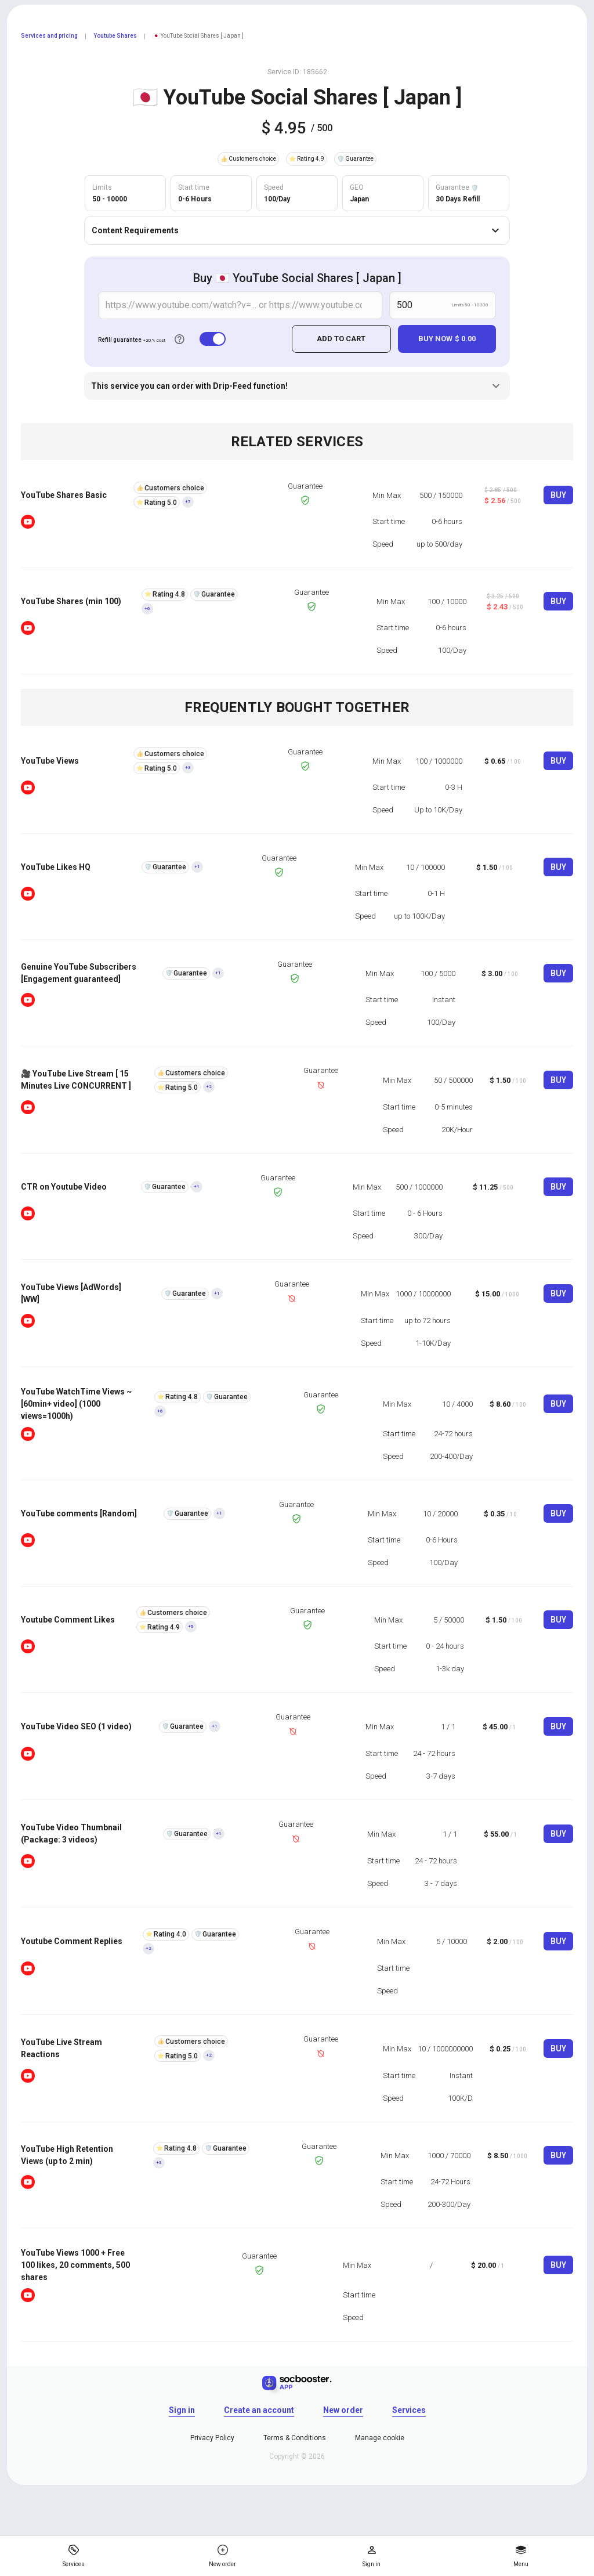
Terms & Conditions (294, 2437)
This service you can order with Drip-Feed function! (297, 385)
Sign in (182, 2409)
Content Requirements (297, 230)
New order (343, 2409)
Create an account (259, 2409)
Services (409, 2409)
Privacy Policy (212, 2437)
